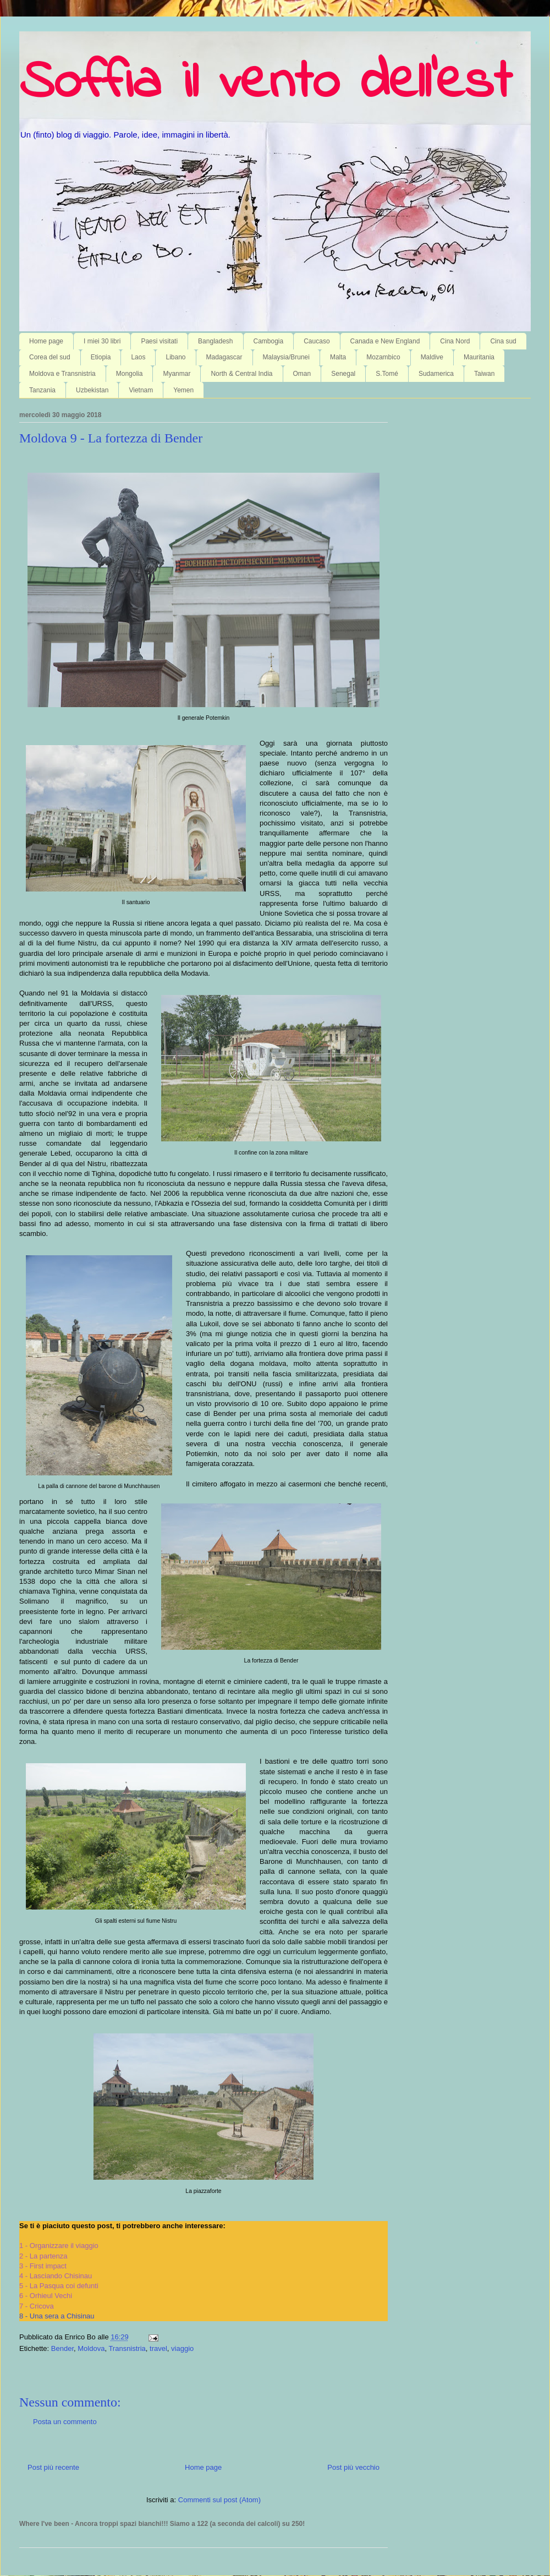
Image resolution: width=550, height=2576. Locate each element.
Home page (46, 341)
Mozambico (383, 357)
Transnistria (126, 2348)
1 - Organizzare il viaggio (58, 2245)
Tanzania (42, 390)
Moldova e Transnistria (62, 374)
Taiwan (484, 374)
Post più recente (53, 2467)
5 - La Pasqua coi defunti (58, 2286)
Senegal (343, 374)
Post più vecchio (353, 2467)
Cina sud (503, 341)
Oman (302, 374)
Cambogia (269, 341)
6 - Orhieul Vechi (45, 2295)
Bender (62, 2348)
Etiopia (101, 357)
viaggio (182, 2348)
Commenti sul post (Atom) (219, 2500)
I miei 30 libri (102, 341)
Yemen (183, 390)
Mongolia (129, 374)
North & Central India (241, 374)
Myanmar (176, 374)
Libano (175, 357)
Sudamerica (436, 374)
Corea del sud (49, 357)
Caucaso (316, 341)
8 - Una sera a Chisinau (57, 2316)
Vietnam (141, 390)
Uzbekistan (92, 390)
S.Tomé (387, 374)
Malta (338, 357)
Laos (138, 357)
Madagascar (224, 357)
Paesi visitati (159, 341)
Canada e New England (385, 341)
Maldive (432, 357)
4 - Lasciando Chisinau (55, 2276)
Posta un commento (65, 2422)
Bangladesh (215, 341)
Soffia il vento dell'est (265, 83)
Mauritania (479, 357)
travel (158, 2348)
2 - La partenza (43, 2256)
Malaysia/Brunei (286, 357)
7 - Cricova (36, 2306)
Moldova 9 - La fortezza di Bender (110, 438)
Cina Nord (455, 341)
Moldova (91, 2348)
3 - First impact (43, 2266)
